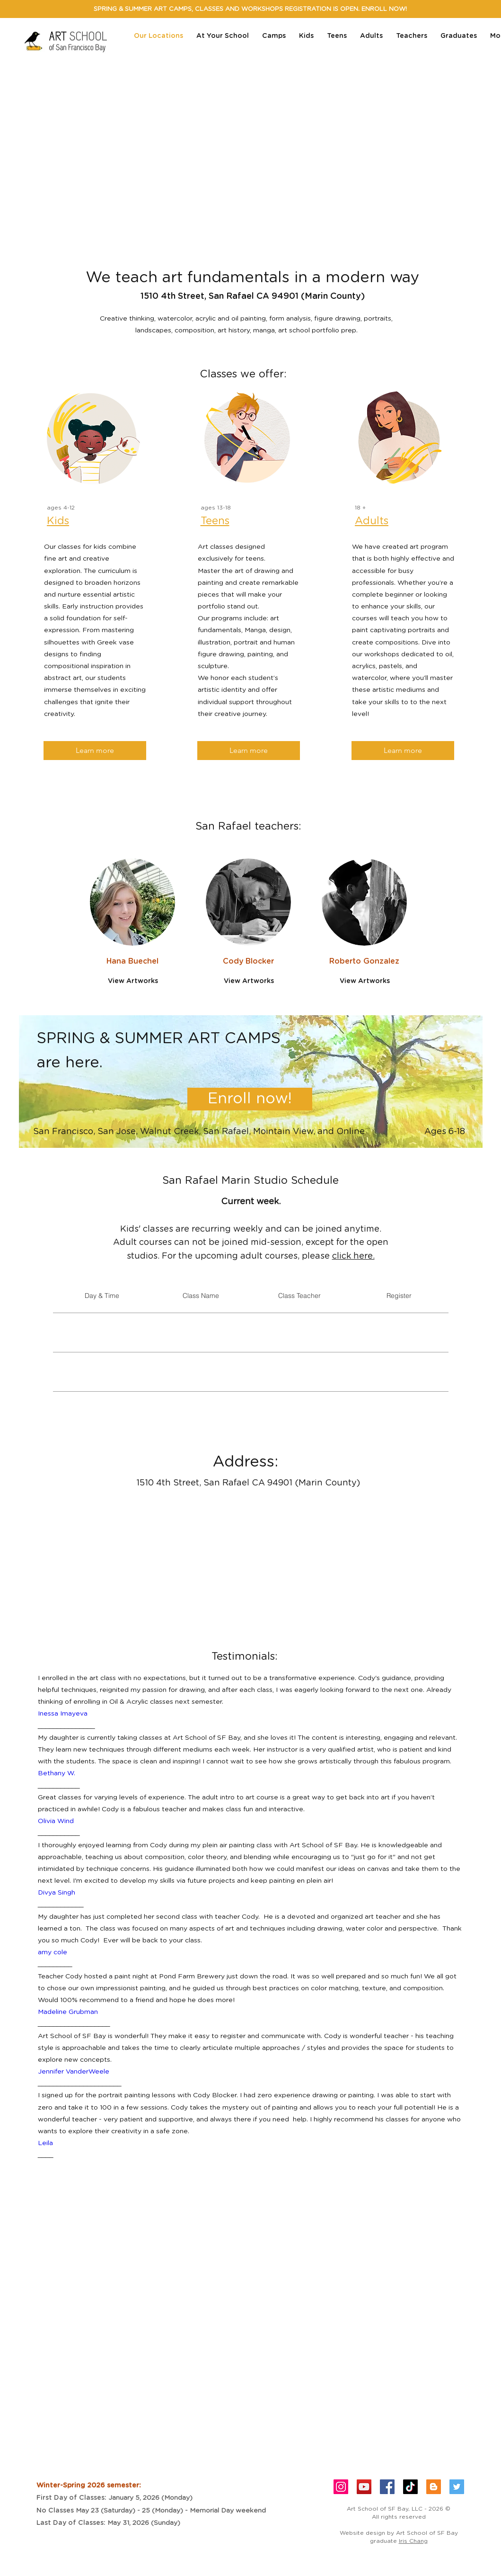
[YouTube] (364, 2486)
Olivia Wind (56, 1821)
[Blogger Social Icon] (433, 2486)
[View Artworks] (133, 981)
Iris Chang (413, 2541)
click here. (353, 1256)
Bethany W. (56, 1773)
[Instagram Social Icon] (341, 2486)
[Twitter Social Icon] (456, 2486)
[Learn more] (95, 750)
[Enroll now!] (249, 1099)
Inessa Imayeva (63, 1713)
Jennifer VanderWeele (73, 2071)
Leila (45, 2143)
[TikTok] (410, 2486)
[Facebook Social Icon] (387, 2486)
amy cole (52, 1952)
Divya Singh (56, 1892)
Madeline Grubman (68, 2012)
